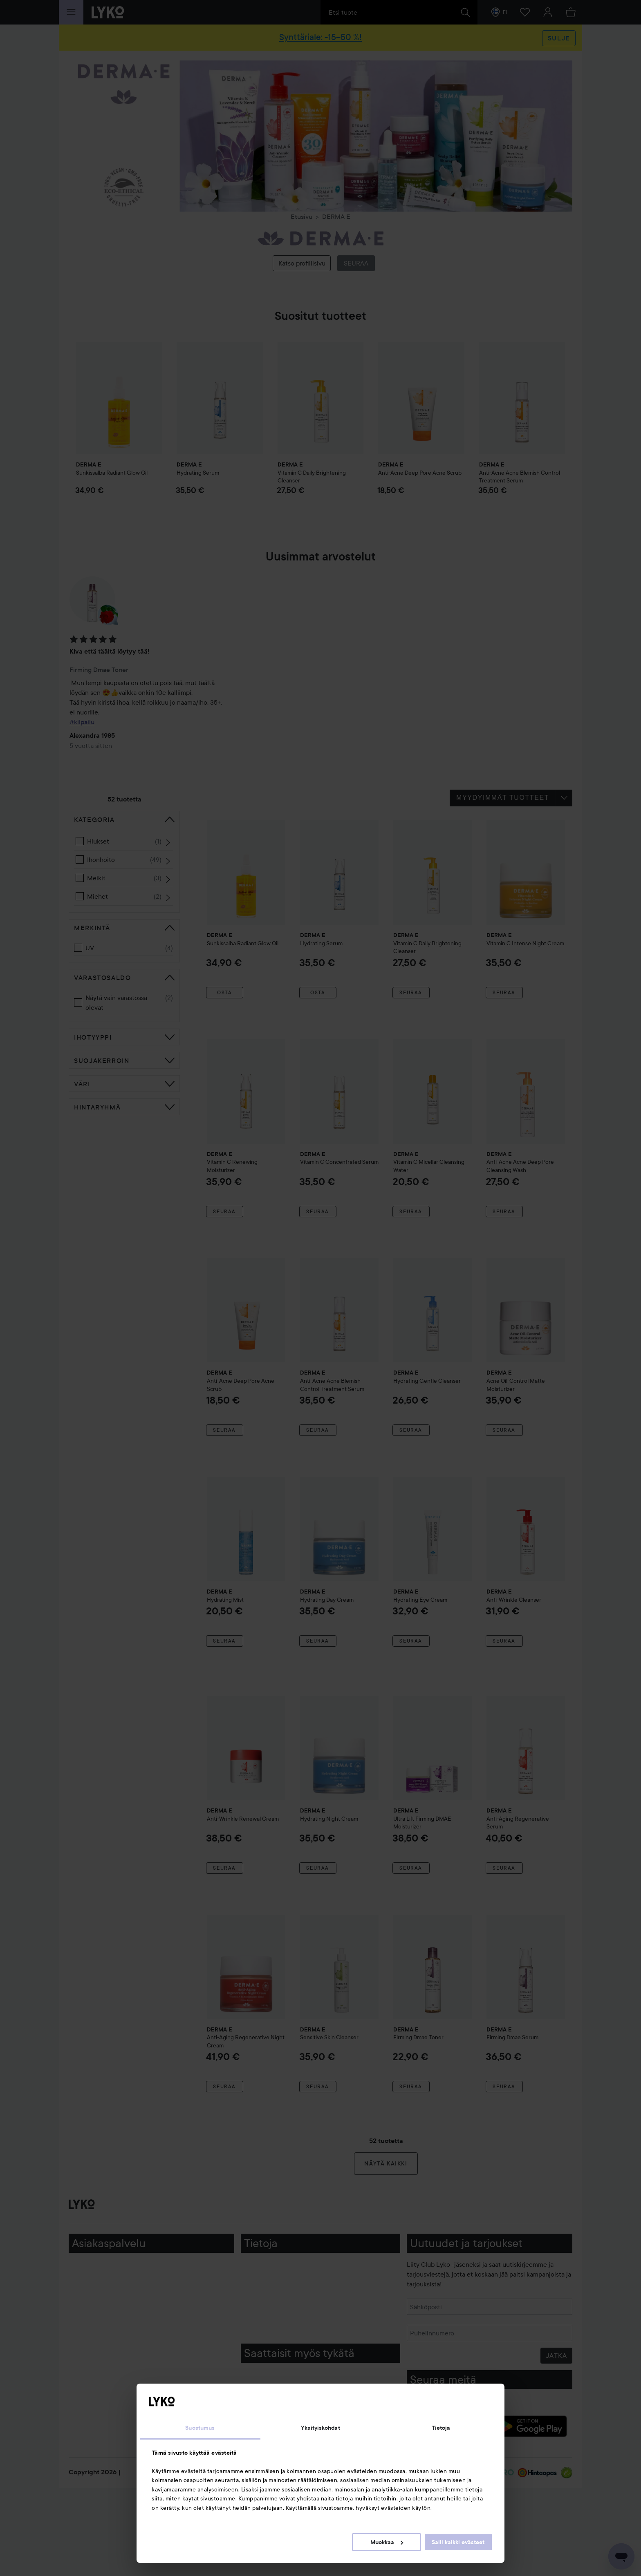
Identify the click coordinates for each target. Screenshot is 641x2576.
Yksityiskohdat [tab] (320, 2427)
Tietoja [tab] (441, 2427)
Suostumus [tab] (200, 2427)
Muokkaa (386, 2542)
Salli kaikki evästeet (458, 2542)
